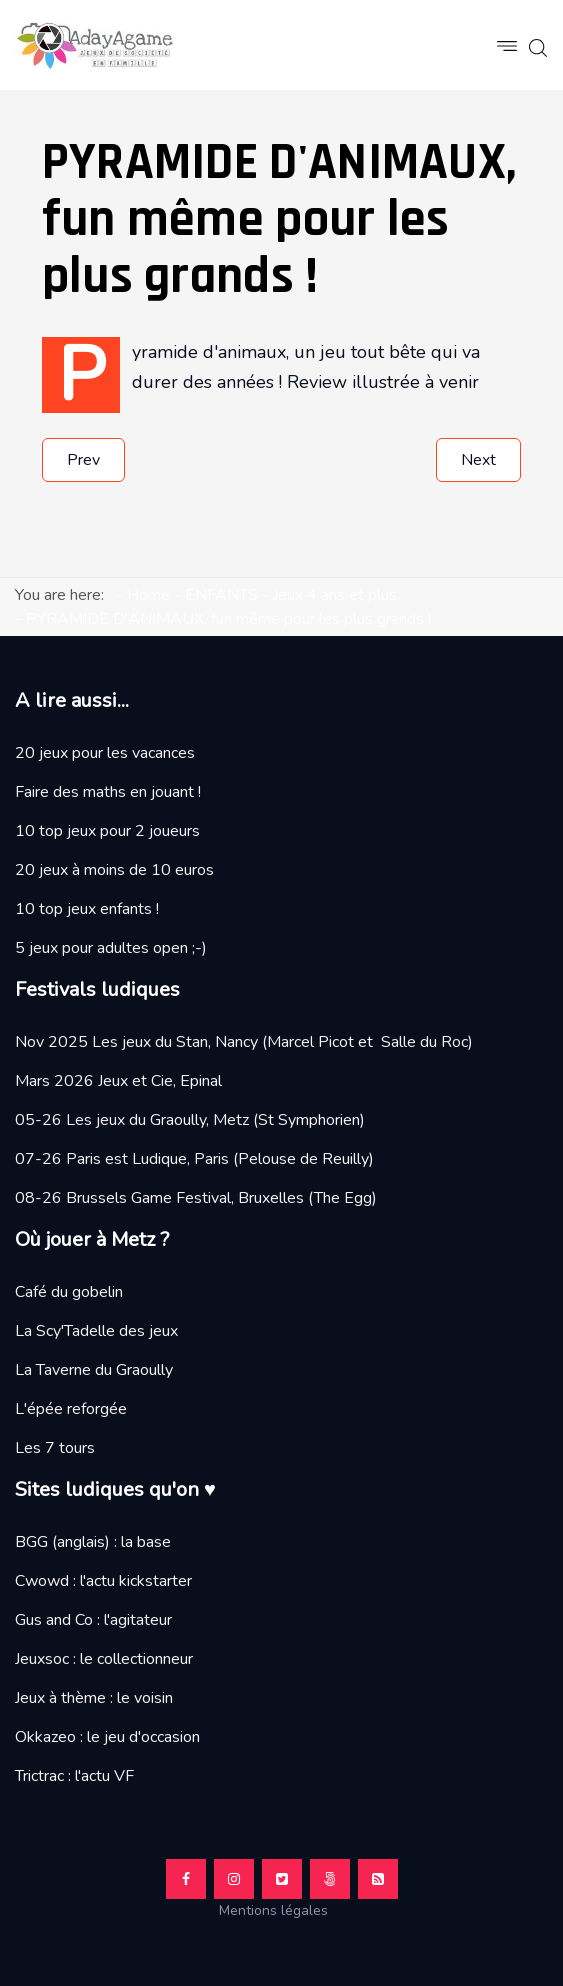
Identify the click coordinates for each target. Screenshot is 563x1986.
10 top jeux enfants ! (87, 909)
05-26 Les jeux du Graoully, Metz (132, 1120)
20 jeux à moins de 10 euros (114, 870)
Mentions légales (281, 1910)
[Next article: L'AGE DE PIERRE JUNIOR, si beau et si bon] (478, 460)
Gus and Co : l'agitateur (93, 1620)
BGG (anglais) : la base (93, 1542)
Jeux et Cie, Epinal (160, 1081)
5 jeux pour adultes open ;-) (111, 948)
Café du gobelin (69, 1292)
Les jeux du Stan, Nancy (175, 1042)
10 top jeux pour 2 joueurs (107, 831)
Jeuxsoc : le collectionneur (104, 1659)
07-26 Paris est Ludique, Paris (122, 1159)
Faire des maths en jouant (104, 792)
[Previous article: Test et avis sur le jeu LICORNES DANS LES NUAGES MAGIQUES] (83, 460)
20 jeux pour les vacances (105, 753)
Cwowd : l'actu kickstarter (103, 1581)
